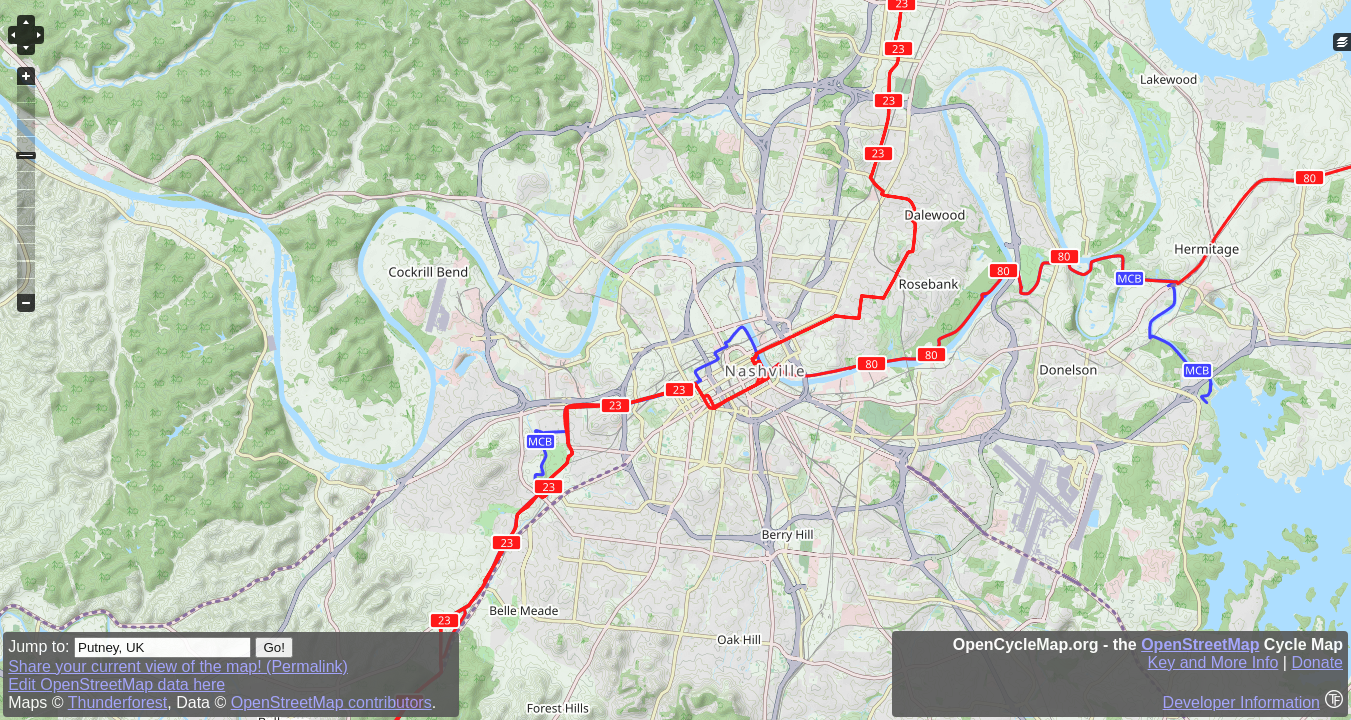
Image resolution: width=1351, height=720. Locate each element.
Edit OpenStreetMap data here (116, 684)
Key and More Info (1213, 662)
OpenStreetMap (1200, 644)
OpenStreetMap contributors (331, 702)
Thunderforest (118, 702)
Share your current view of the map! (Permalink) (178, 666)
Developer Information (1241, 702)
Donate (1317, 662)
